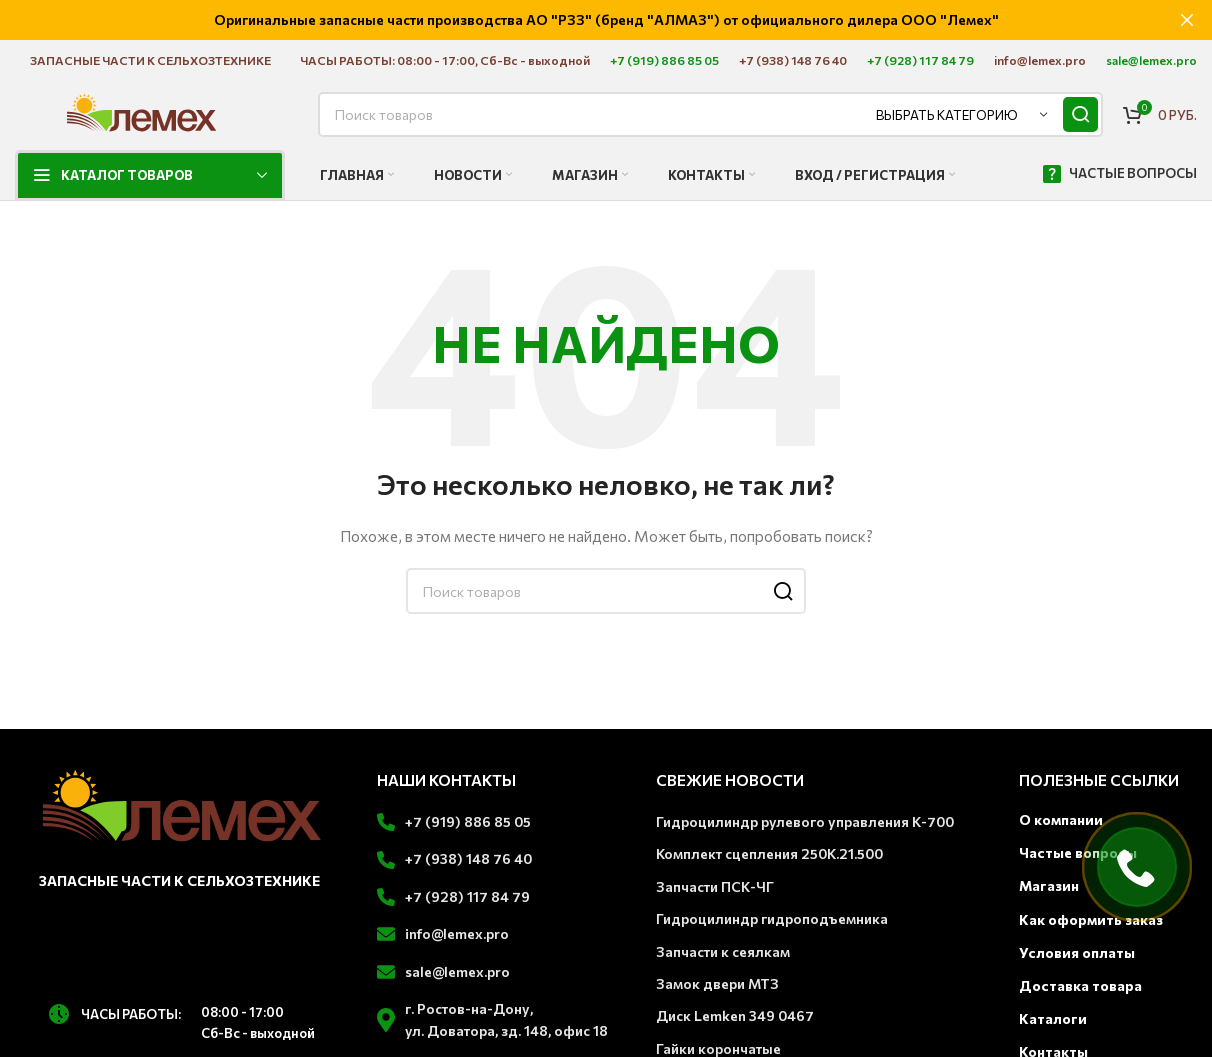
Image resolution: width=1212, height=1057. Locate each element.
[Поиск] (710, 113)
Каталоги (1053, 1017)
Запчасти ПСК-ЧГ (715, 885)
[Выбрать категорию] (962, 113)
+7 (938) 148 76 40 (468, 857)
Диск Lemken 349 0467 (735, 1014)
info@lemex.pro (457, 932)
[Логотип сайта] (141, 111)
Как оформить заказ (1091, 917)
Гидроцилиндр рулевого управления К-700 (805, 820)
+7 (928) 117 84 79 (467, 895)
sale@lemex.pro (457, 969)
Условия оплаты (1077, 951)
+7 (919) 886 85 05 (468, 820)
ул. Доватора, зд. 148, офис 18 (506, 1029)
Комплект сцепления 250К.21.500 (769, 852)
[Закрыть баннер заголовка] (1187, 20)
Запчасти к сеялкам (723, 949)
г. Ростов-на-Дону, (469, 1007)
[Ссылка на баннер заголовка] (576, 20)
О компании (1061, 818)
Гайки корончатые (718, 1047)
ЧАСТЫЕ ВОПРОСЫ (1118, 173)
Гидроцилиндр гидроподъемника (772, 917)
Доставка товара (1080, 984)
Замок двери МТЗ (717, 982)
